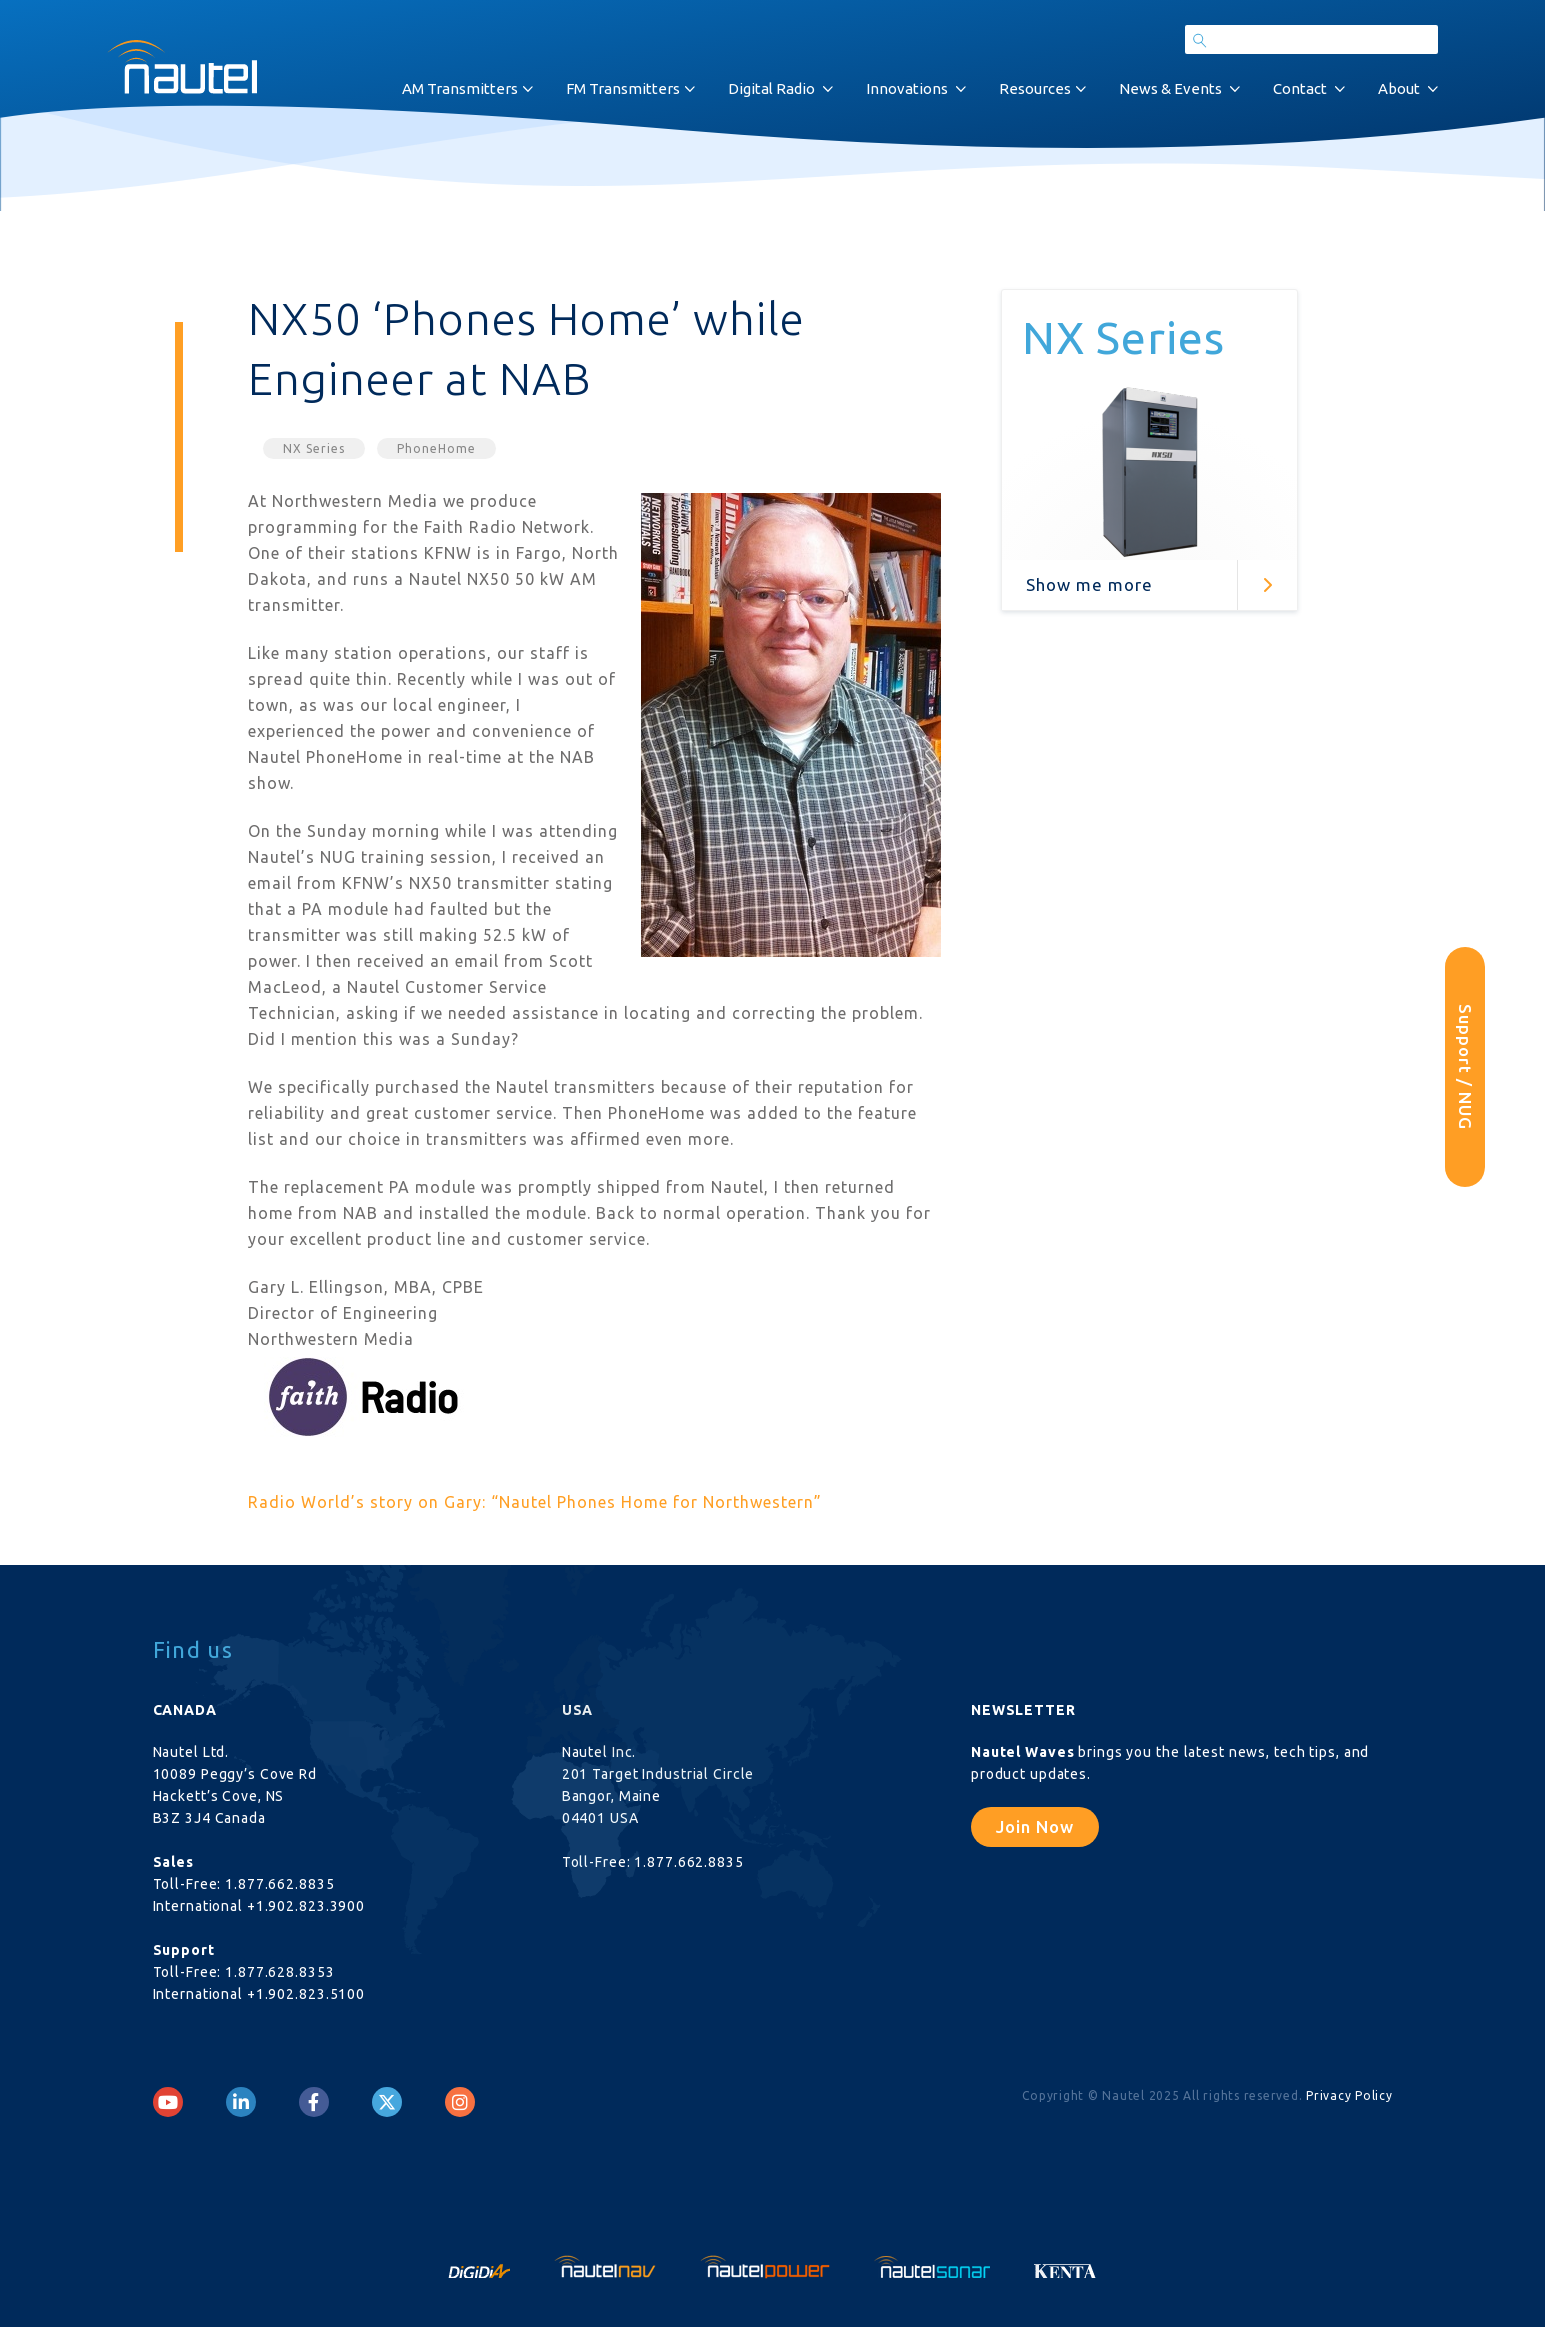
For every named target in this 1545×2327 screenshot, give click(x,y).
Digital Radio (771, 88)
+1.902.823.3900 (306, 1906)
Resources (1035, 88)
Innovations (907, 88)
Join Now (1035, 1826)
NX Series (314, 448)
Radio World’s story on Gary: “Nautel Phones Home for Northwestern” (535, 1502)
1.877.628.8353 (279, 1972)
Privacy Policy (1349, 2095)
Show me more (1089, 584)
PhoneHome (436, 448)
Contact (1300, 88)
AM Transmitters (460, 88)
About (1399, 88)
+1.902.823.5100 (306, 1994)
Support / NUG (1465, 1067)
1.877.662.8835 (279, 1884)
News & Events (1170, 88)
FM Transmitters (623, 88)
